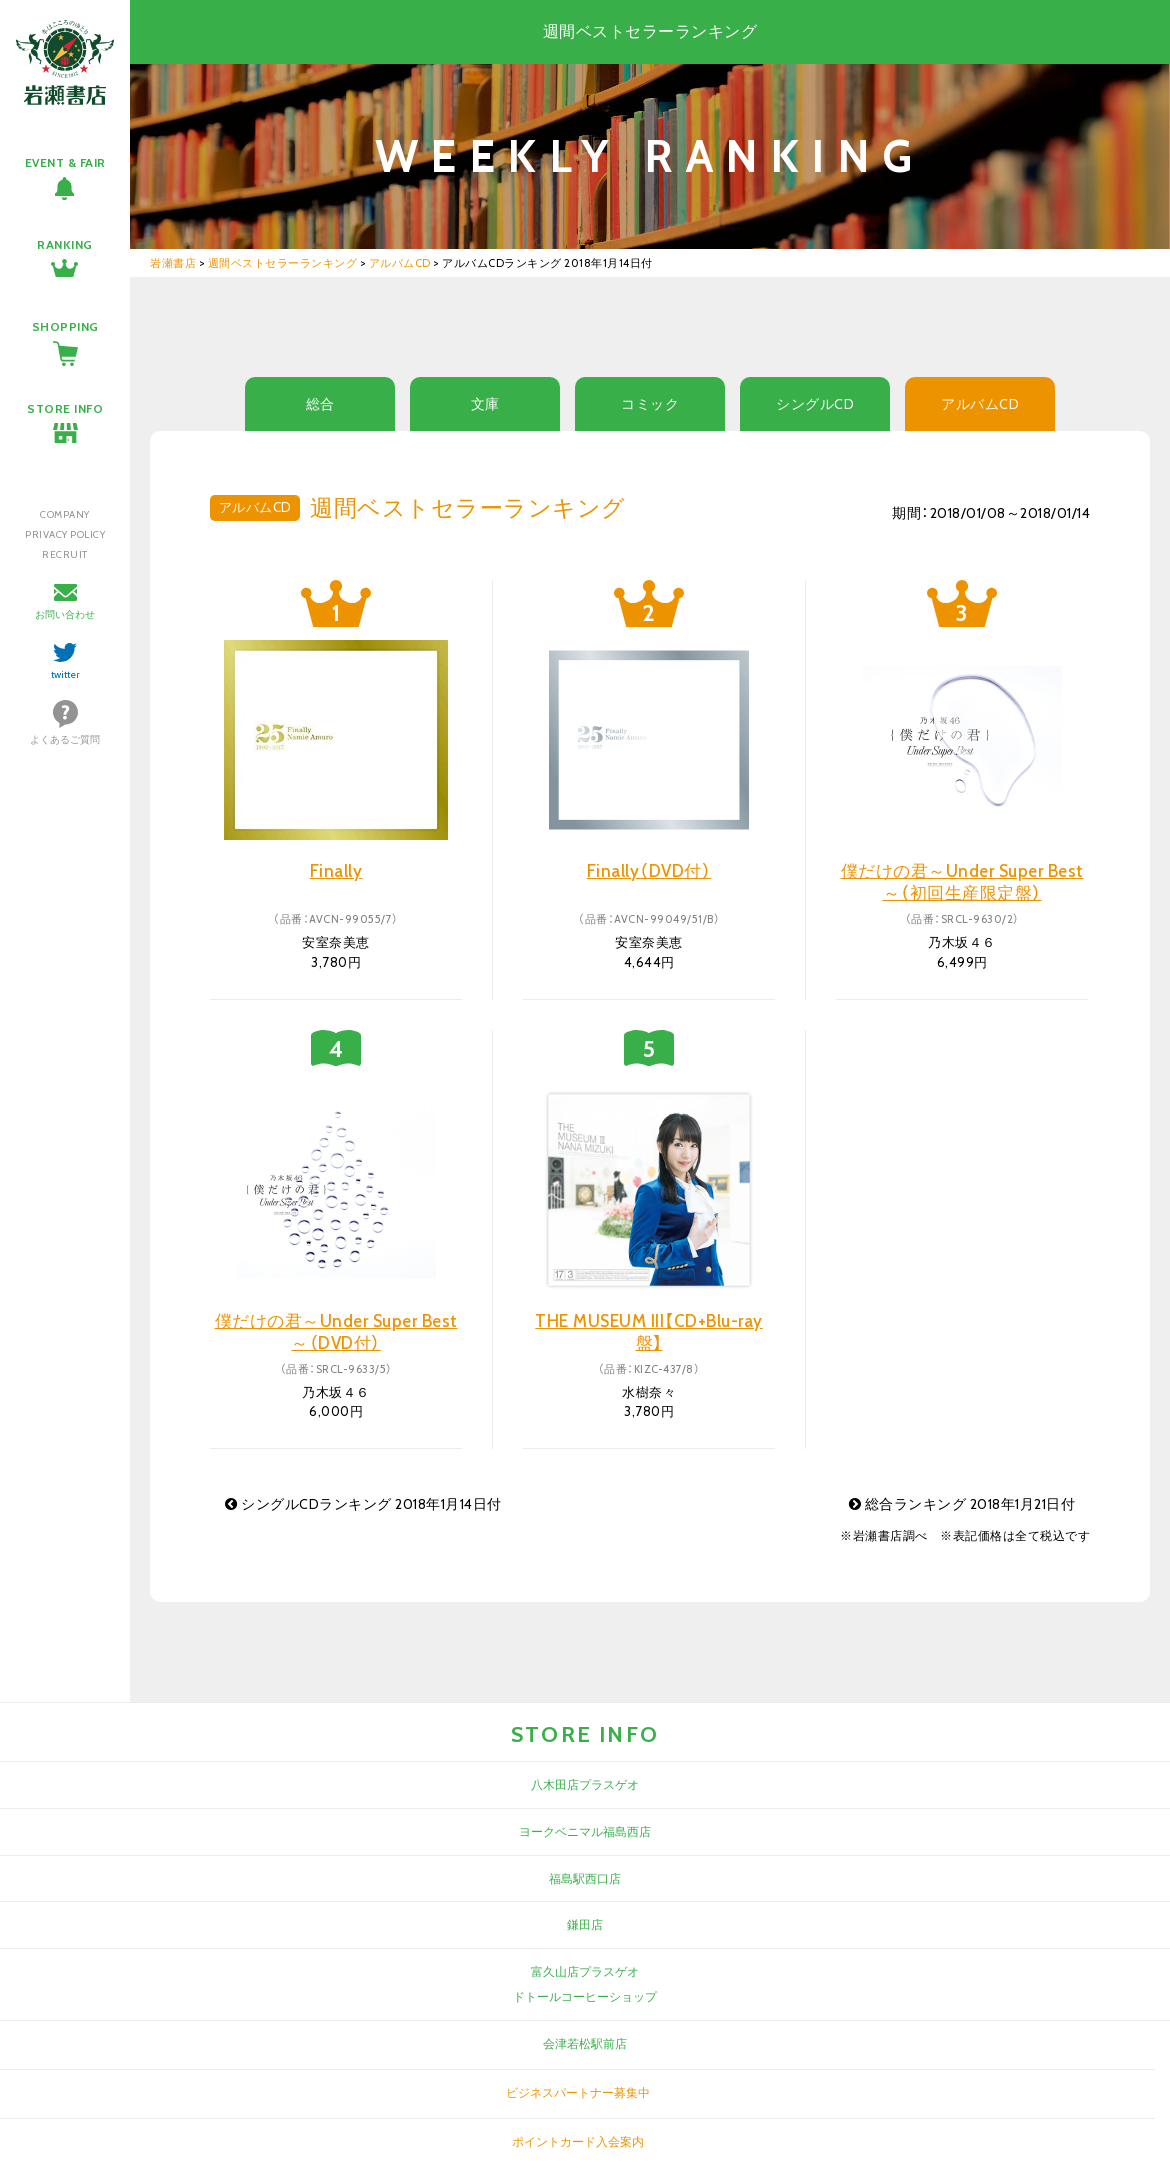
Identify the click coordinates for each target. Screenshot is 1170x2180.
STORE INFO (65, 408)
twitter (65, 674)
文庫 (485, 404)
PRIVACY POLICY (65, 534)
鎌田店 (585, 1924)
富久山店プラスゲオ (585, 1971)
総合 (320, 404)
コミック (650, 404)
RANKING (65, 244)
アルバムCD (980, 404)
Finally (336, 871)
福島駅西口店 (585, 1878)
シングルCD (815, 404)
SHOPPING (65, 326)
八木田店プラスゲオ (585, 1784)
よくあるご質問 (65, 739)
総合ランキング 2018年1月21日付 (962, 1504)
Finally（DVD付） (649, 871)
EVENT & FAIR (65, 162)
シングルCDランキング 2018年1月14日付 (363, 1504)
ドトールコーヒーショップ (585, 1996)
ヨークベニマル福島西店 (585, 1831)
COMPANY (65, 514)
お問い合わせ (65, 614)
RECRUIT (65, 554)
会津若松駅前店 (585, 2043)
